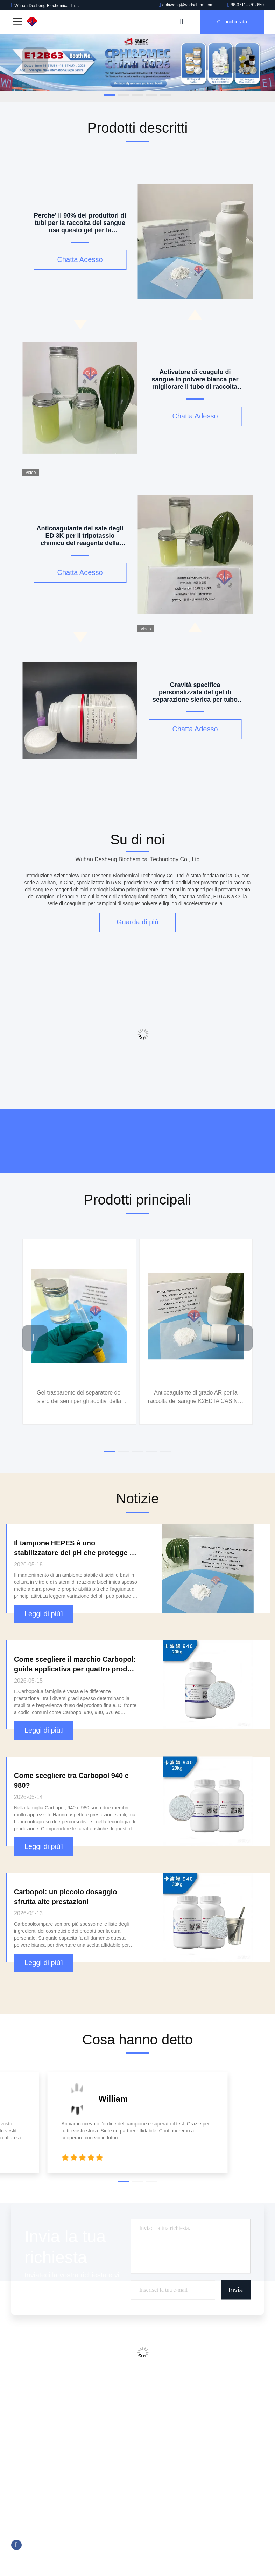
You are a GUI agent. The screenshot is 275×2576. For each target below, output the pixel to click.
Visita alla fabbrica (31, 2406)
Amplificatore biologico (174, 2459)
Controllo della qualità (34, 2419)
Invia (235, 2289)
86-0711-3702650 (245, 5)
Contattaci (22, 2433)
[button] (109, 95)
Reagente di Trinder (171, 2446)
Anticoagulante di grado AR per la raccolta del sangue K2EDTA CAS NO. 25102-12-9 (196, 1397)
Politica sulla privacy (33, 2459)
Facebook (16, 2545)
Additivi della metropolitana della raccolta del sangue (207, 2393)
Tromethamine (165, 2433)
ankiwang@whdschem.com (186, 5)
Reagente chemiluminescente (182, 2406)
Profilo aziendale (29, 2393)
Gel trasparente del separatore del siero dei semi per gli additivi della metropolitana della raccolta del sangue (79, 1397)
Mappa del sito (27, 2446)
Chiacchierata (232, 21)
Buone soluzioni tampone (177, 2419)
